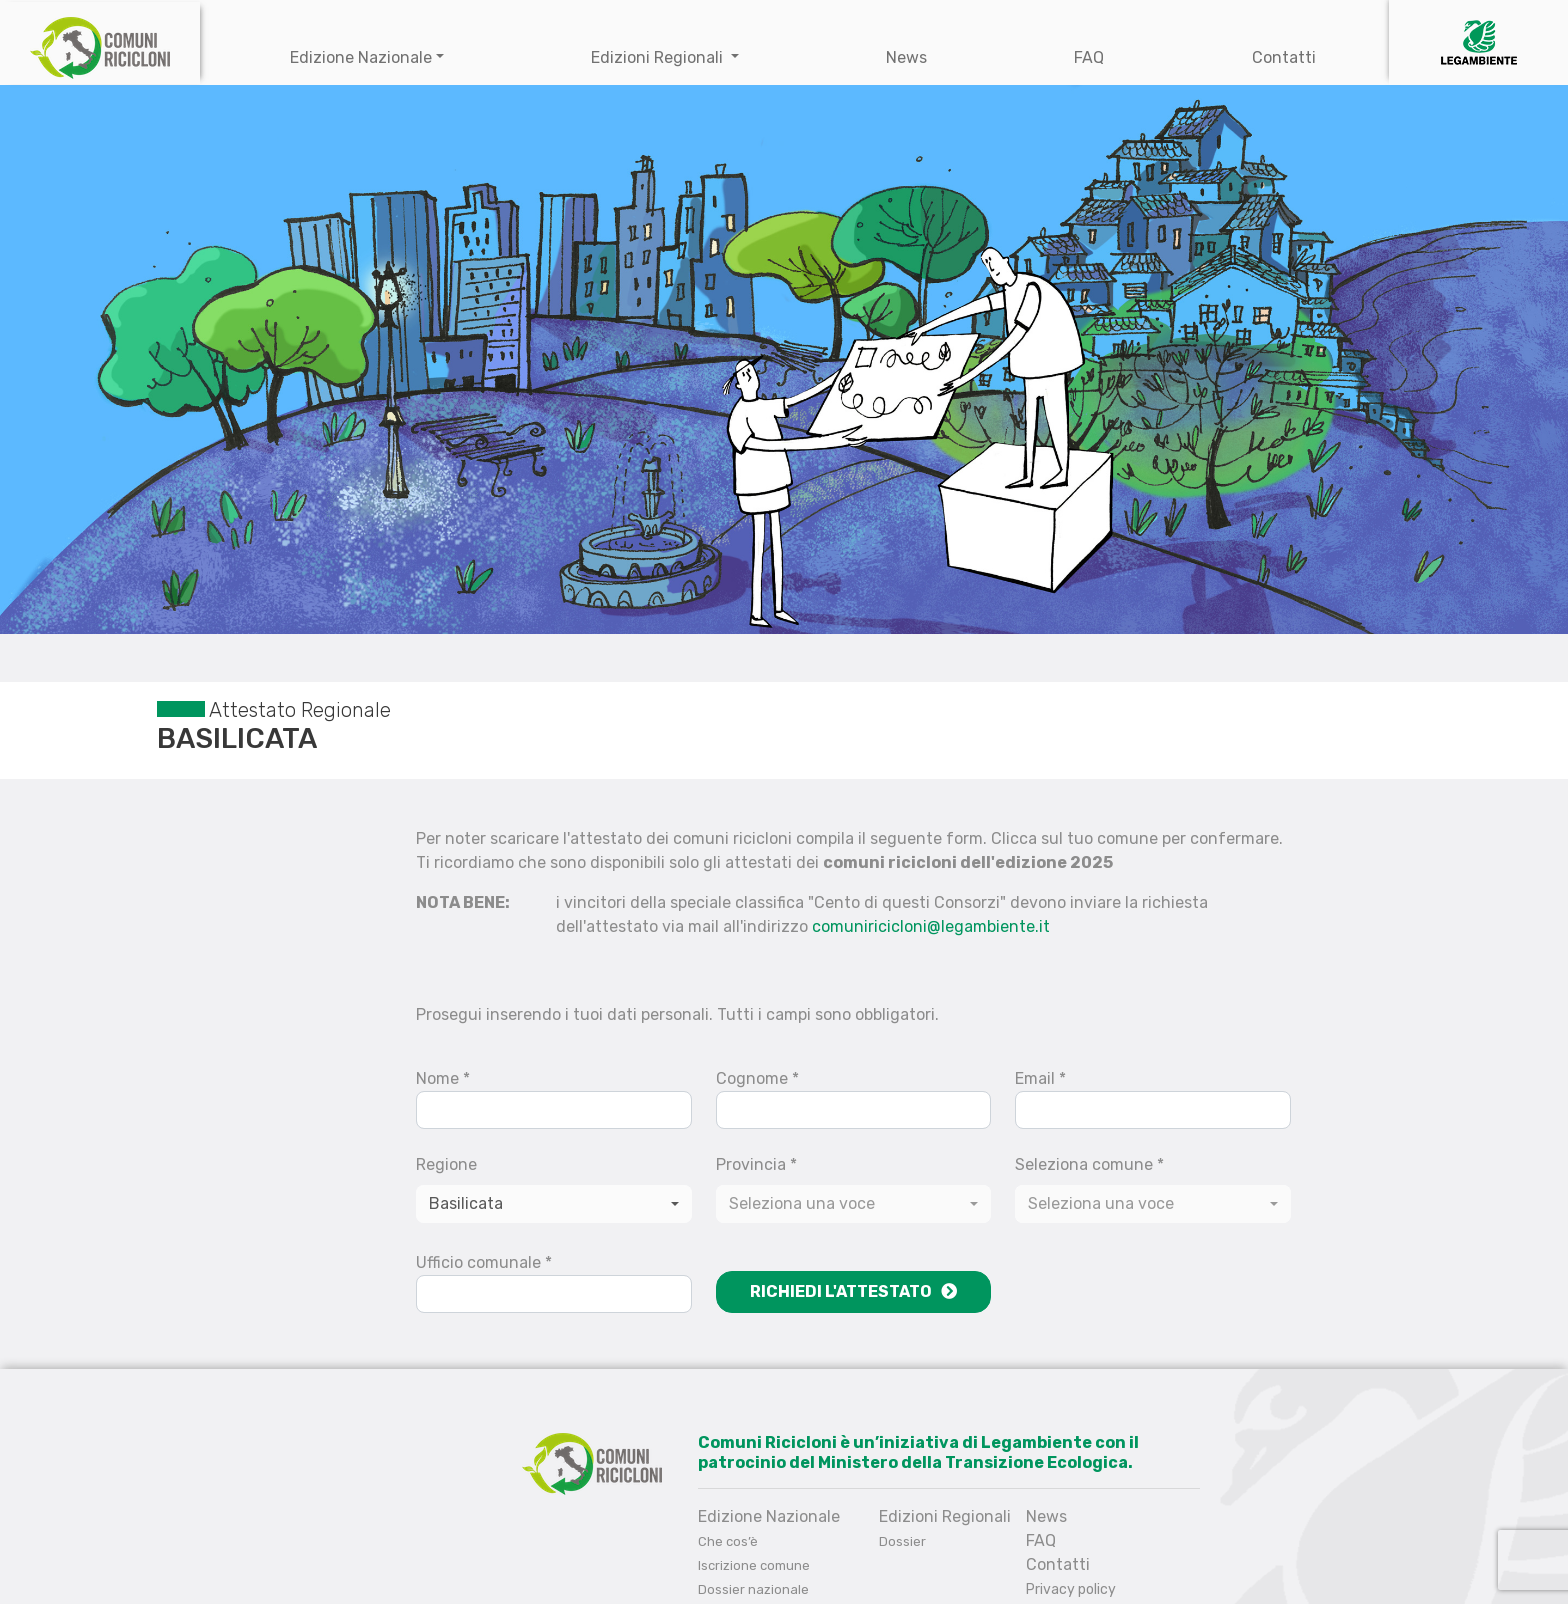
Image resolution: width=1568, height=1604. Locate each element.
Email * (1040, 1078)
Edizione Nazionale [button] (361, 57)
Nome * (443, 1078)
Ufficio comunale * (484, 1262)
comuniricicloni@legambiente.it (931, 926)
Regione (446, 1164)
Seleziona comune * (1089, 1164)
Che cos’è (728, 1541)
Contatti (1284, 57)
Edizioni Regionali (659, 57)
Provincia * (756, 1164)
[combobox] (854, 1204)
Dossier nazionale (753, 1589)
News (906, 57)
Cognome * (757, 1078)
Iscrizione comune (754, 1565)
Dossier (902, 1541)
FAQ (1089, 57)
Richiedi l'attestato (853, 1291)
